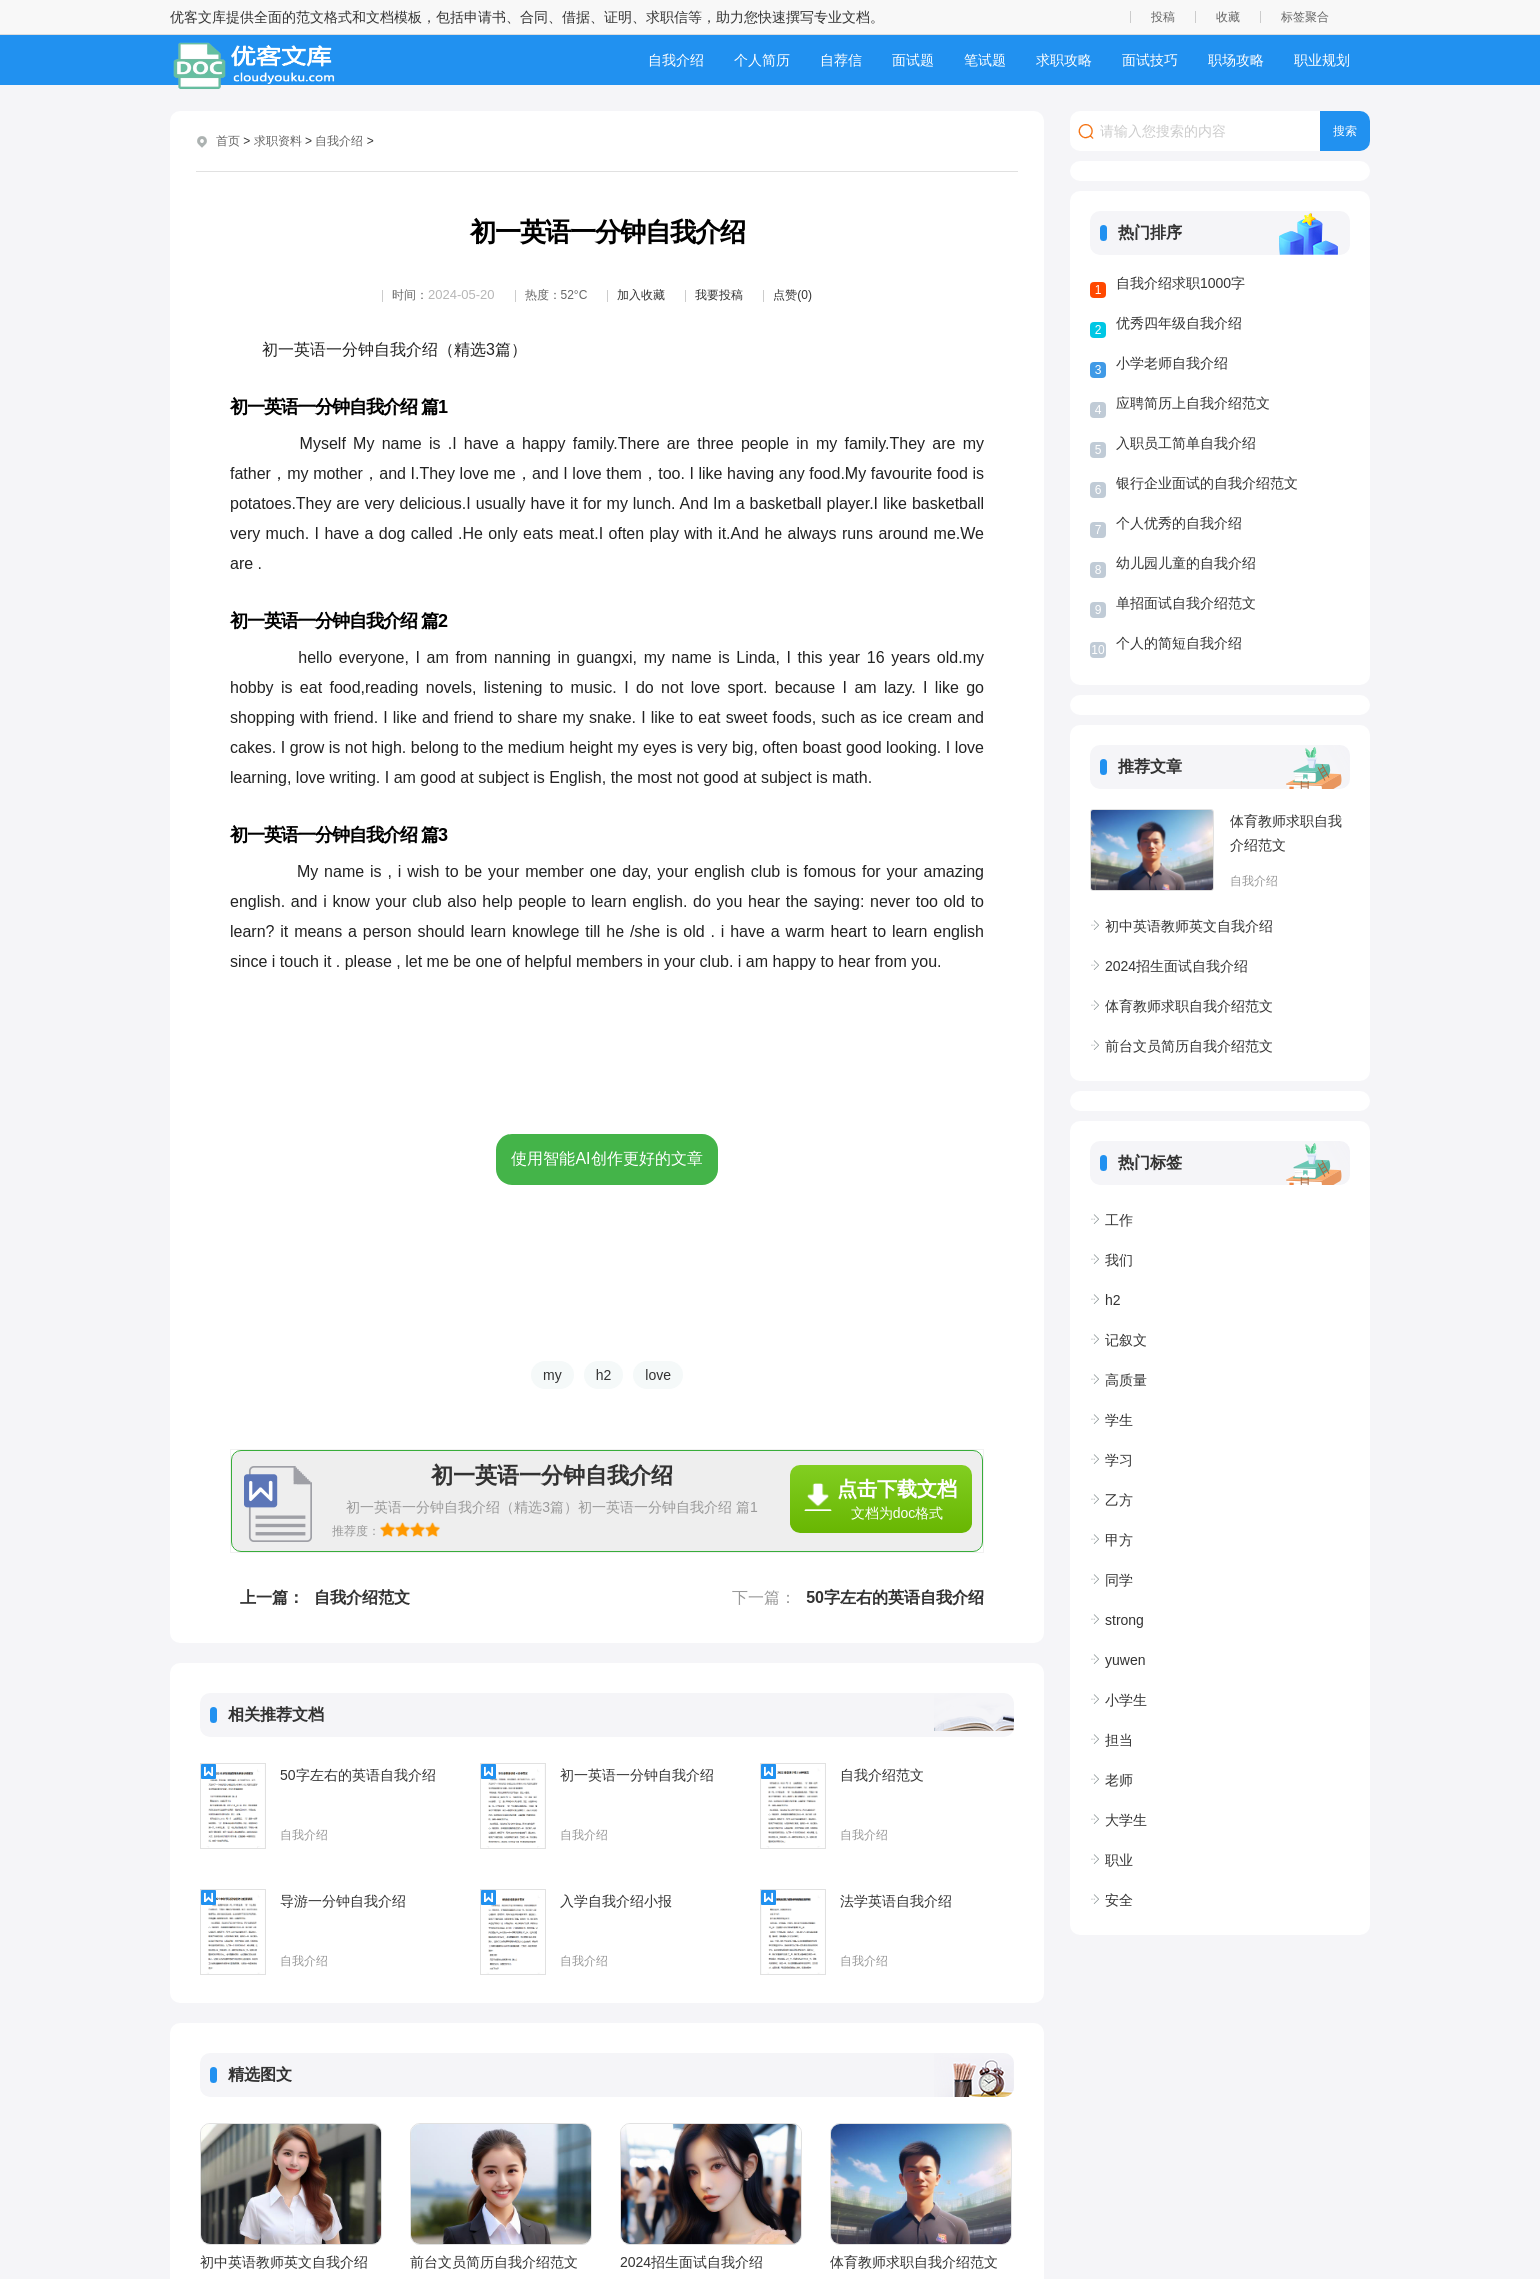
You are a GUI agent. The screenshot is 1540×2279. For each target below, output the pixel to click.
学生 (1119, 1420)
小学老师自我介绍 (1172, 363)
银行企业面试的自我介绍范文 (1207, 483)
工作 (1119, 1220)
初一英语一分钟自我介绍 (637, 1775)
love (658, 1375)
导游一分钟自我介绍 (343, 1901)
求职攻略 (1064, 60)
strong (1124, 1620)
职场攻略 (1236, 60)
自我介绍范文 (362, 1597)
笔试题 (985, 60)
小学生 (1126, 1700)
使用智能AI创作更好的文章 (606, 1158)
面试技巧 (1150, 60)
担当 (1119, 1740)
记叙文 (1126, 1340)
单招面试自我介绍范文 (1186, 603)
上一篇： (272, 1597)
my (552, 1375)
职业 (1119, 1860)
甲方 (1119, 1540)
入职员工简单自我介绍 (1186, 443)
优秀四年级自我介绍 (1179, 323)
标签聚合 (1305, 17)
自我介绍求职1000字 (1180, 283)
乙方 (1119, 1500)
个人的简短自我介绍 (1179, 643)
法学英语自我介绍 (896, 1901)
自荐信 (841, 60)
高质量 (1126, 1380)
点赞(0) (792, 295)
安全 (1119, 1900)
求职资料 (278, 141)
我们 (1119, 1260)
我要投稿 (719, 295)
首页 (228, 141)
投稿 (1163, 17)
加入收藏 (641, 295)
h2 (604, 1375)
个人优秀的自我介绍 (1179, 523)
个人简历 (762, 60)
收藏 (1228, 17)
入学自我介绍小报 (616, 1901)
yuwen (1125, 1660)
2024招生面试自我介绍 (691, 2262)
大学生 (1126, 1820)
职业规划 (1322, 60)
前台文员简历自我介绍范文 (494, 2262)
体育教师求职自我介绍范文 (914, 2262)
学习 (1119, 1460)
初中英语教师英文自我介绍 (284, 2262)
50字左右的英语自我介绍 (895, 1597)
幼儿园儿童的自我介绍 (1186, 563)
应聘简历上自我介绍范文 (1193, 403)
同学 (1119, 1580)
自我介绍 (676, 60)
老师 (1119, 1780)
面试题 (913, 60)
